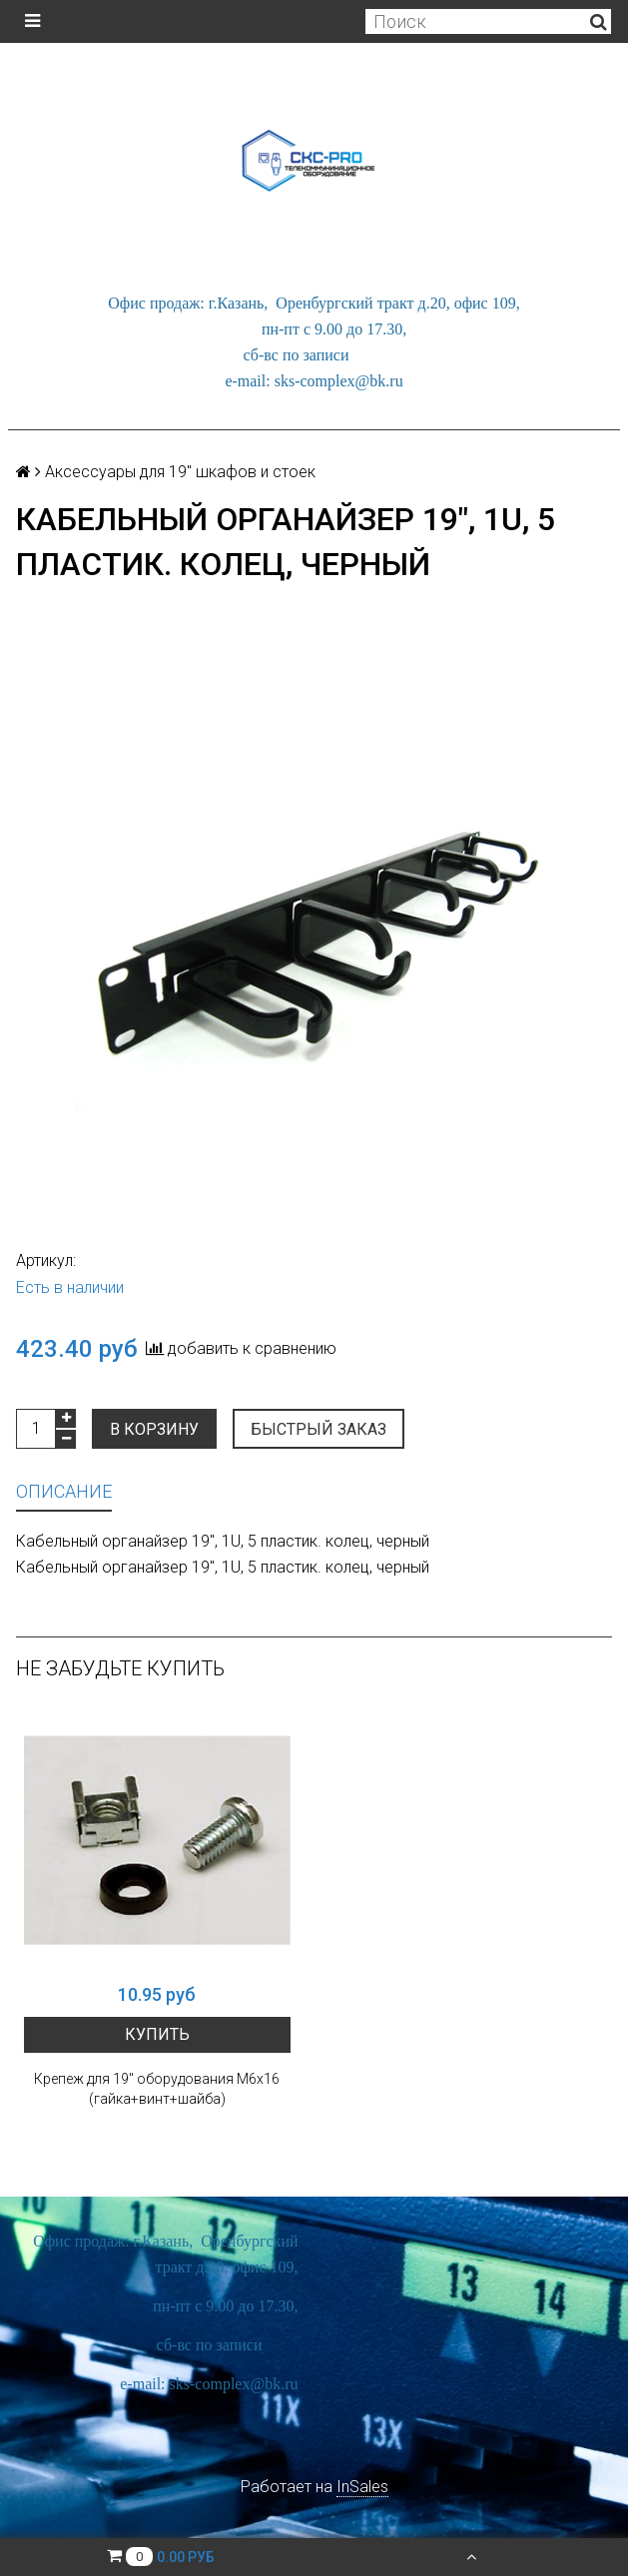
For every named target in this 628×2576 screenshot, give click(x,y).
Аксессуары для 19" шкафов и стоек (180, 471)
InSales (362, 2486)
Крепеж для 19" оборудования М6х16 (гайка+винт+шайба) (157, 2089)
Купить (157, 2034)
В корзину (154, 1429)
